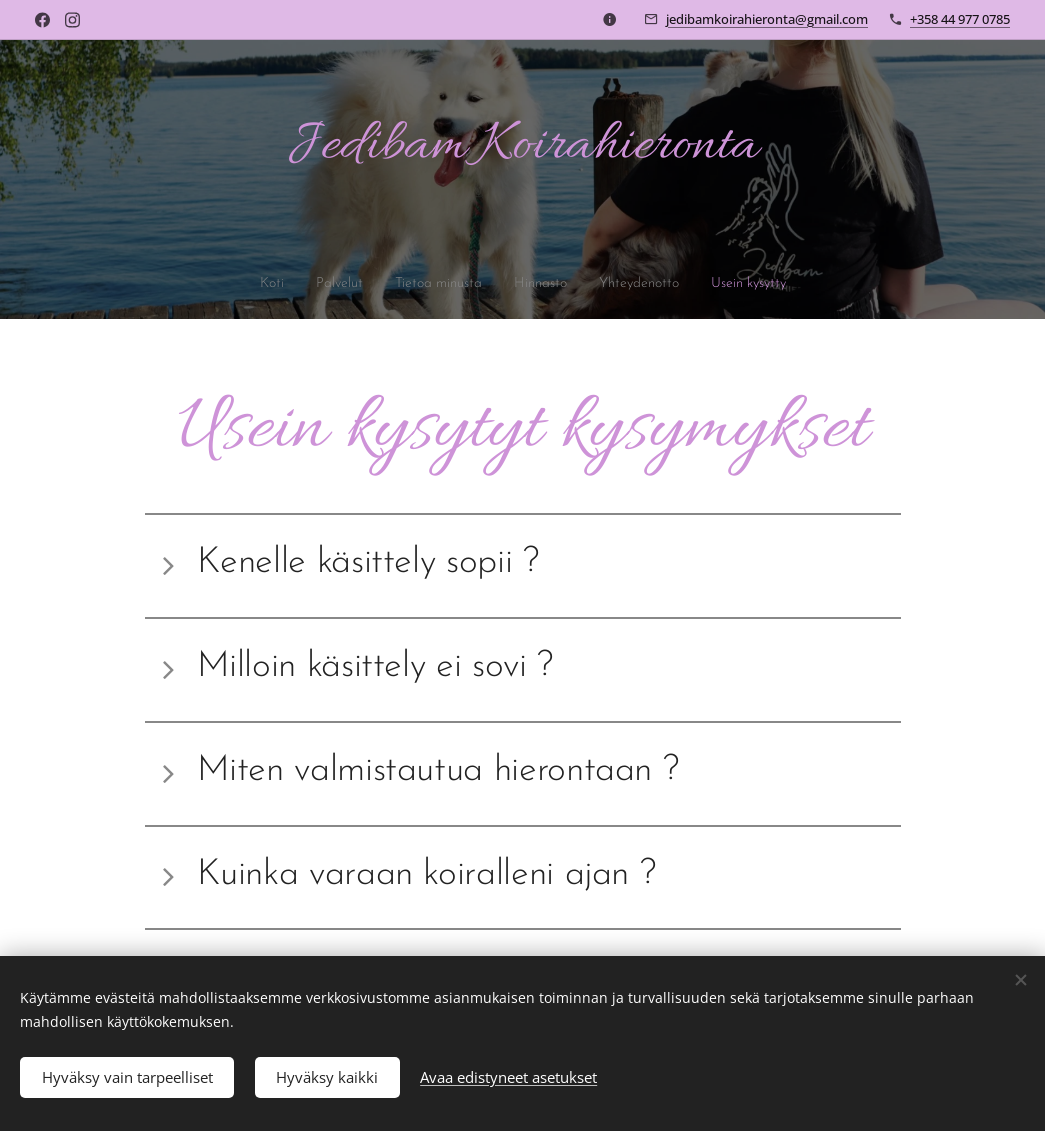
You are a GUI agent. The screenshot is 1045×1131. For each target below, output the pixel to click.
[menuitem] (244, 284)
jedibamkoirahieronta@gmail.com (767, 19)
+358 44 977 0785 (960, 19)
